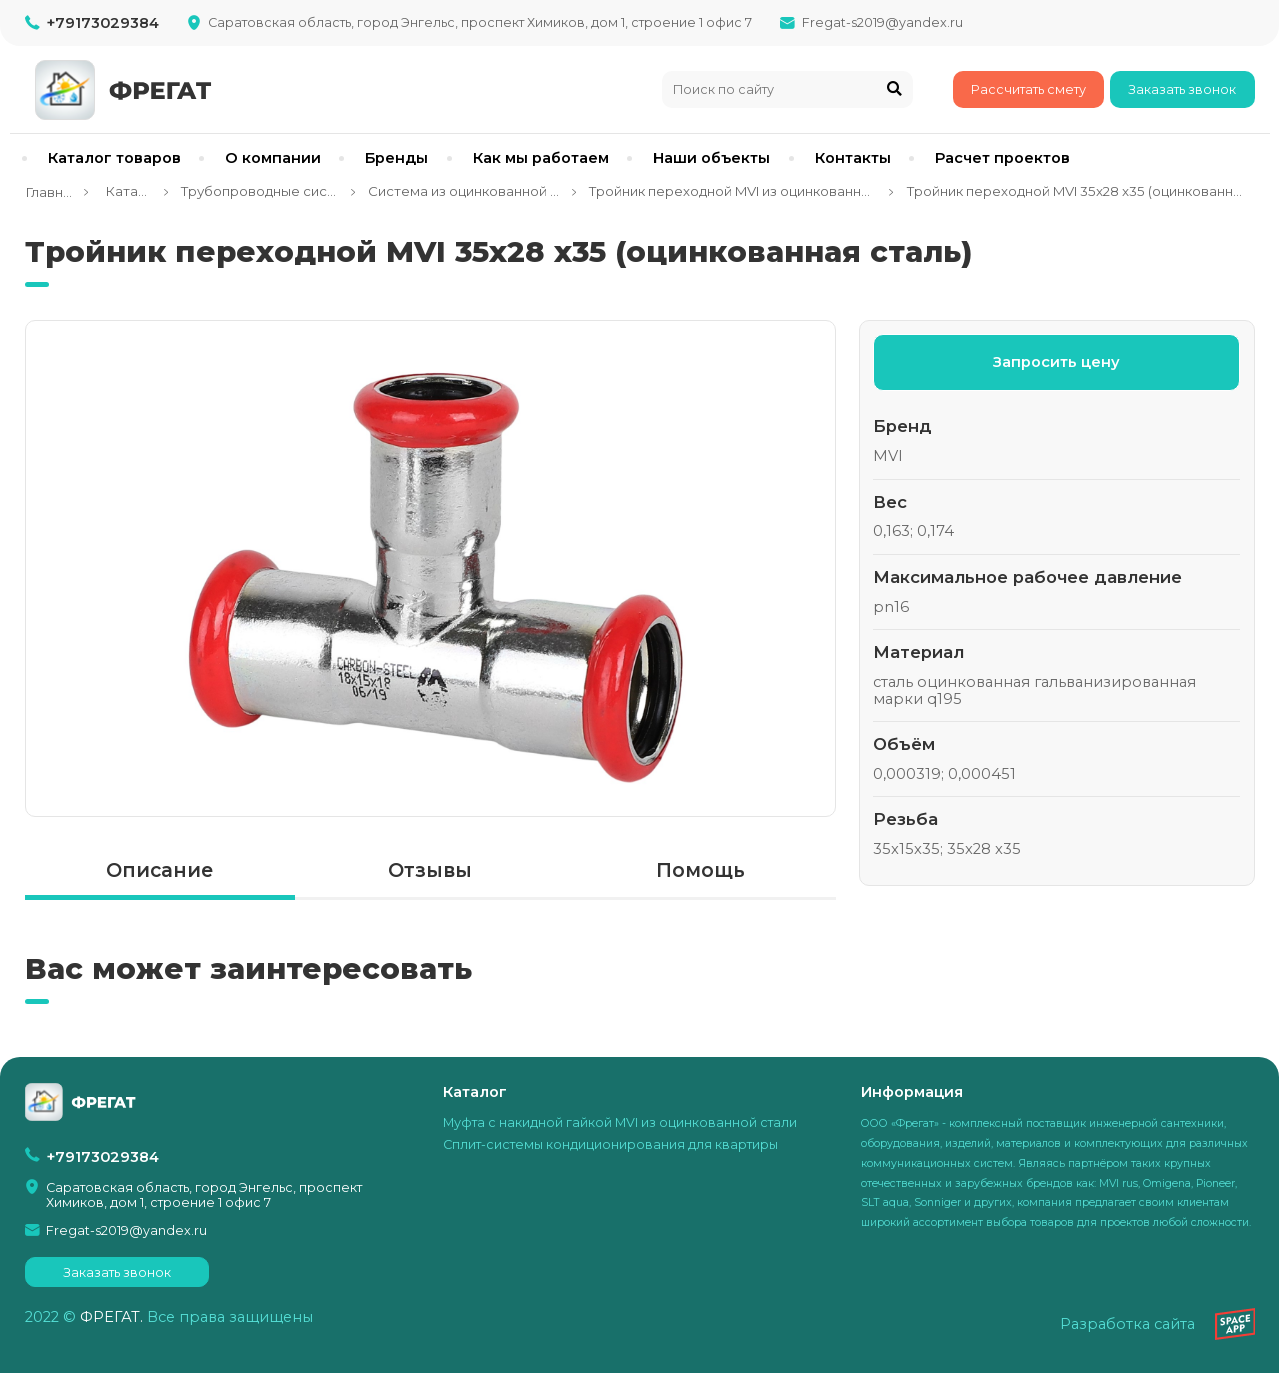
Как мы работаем (541, 158)
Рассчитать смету (1028, 89)
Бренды (396, 158)
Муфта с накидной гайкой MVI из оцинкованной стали (620, 1122)
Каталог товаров (114, 158)
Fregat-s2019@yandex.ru (882, 22)
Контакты (853, 158)
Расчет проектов (1002, 158)
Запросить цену (1056, 362)
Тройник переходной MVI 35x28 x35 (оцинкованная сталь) (1075, 191)
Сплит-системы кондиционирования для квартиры (610, 1144)
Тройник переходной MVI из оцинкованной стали (732, 191)
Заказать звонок (1182, 89)
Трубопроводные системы (259, 191)
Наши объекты (711, 158)
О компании (273, 158)
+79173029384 (102, 23)
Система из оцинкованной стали (463, 191)
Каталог (126, 191)
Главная (48, 192)
